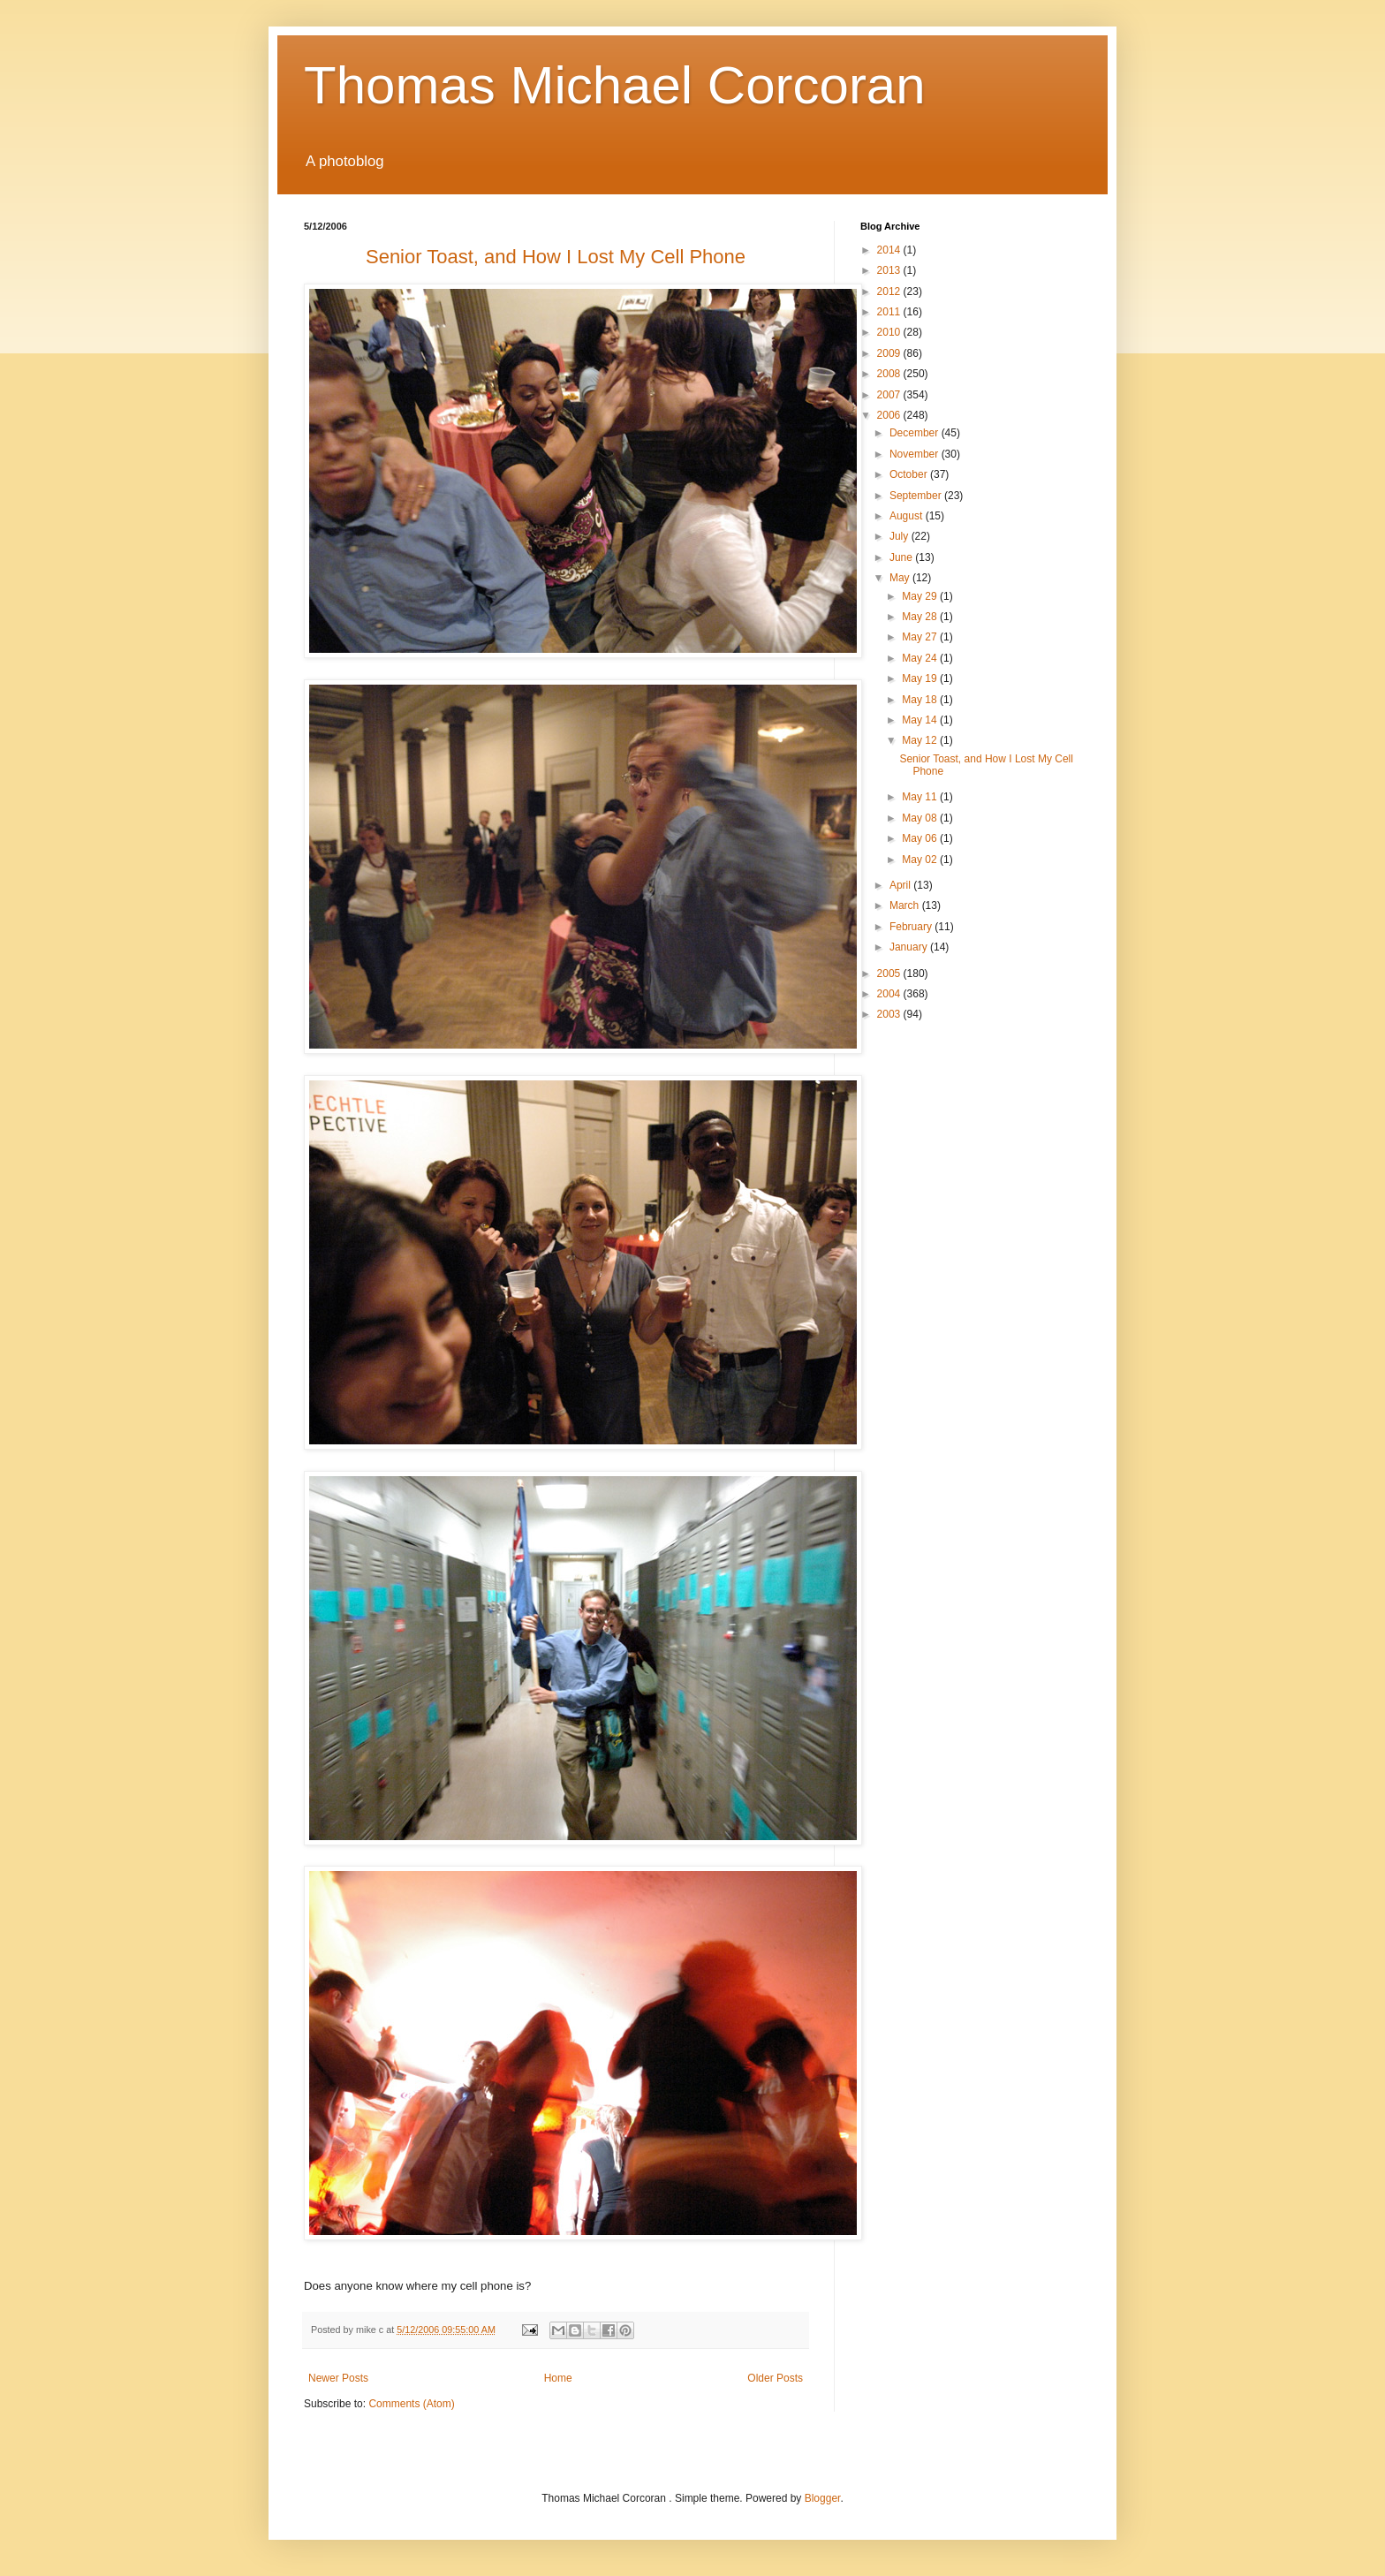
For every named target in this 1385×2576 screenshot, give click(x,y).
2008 (890, 373)
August (907, 516)
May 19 (921, 678)
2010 (890, 332)
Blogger (823, 2498)
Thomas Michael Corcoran (615, 85)
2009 (890, 353)
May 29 (921, 596)
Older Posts (775, 2378)
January (909, 947)
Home (558, 2378)
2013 (890, 270)
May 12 (921, 740)
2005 (890, 973)
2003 (890, 1014)
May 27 (921, 637)
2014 (890, 250)
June (902, 557)
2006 (890, 415)
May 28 (921, 616)
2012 (890, 291)
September (916, 495)
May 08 (921, 818)
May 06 (921, 838)
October (909, 474)
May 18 (921, 699)
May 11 (921, 797)
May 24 (921, 658)
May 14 (921, 720)
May (900, 578)
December (915, 433)
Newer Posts (338, 2378)
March (905, 905)
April (901, 885)
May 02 (921, 859)
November (915, 454)
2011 (890, 312)
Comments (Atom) (411, 2404)
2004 (890, 994)
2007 (890, 395)
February (912, 927)
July (900, 536)
